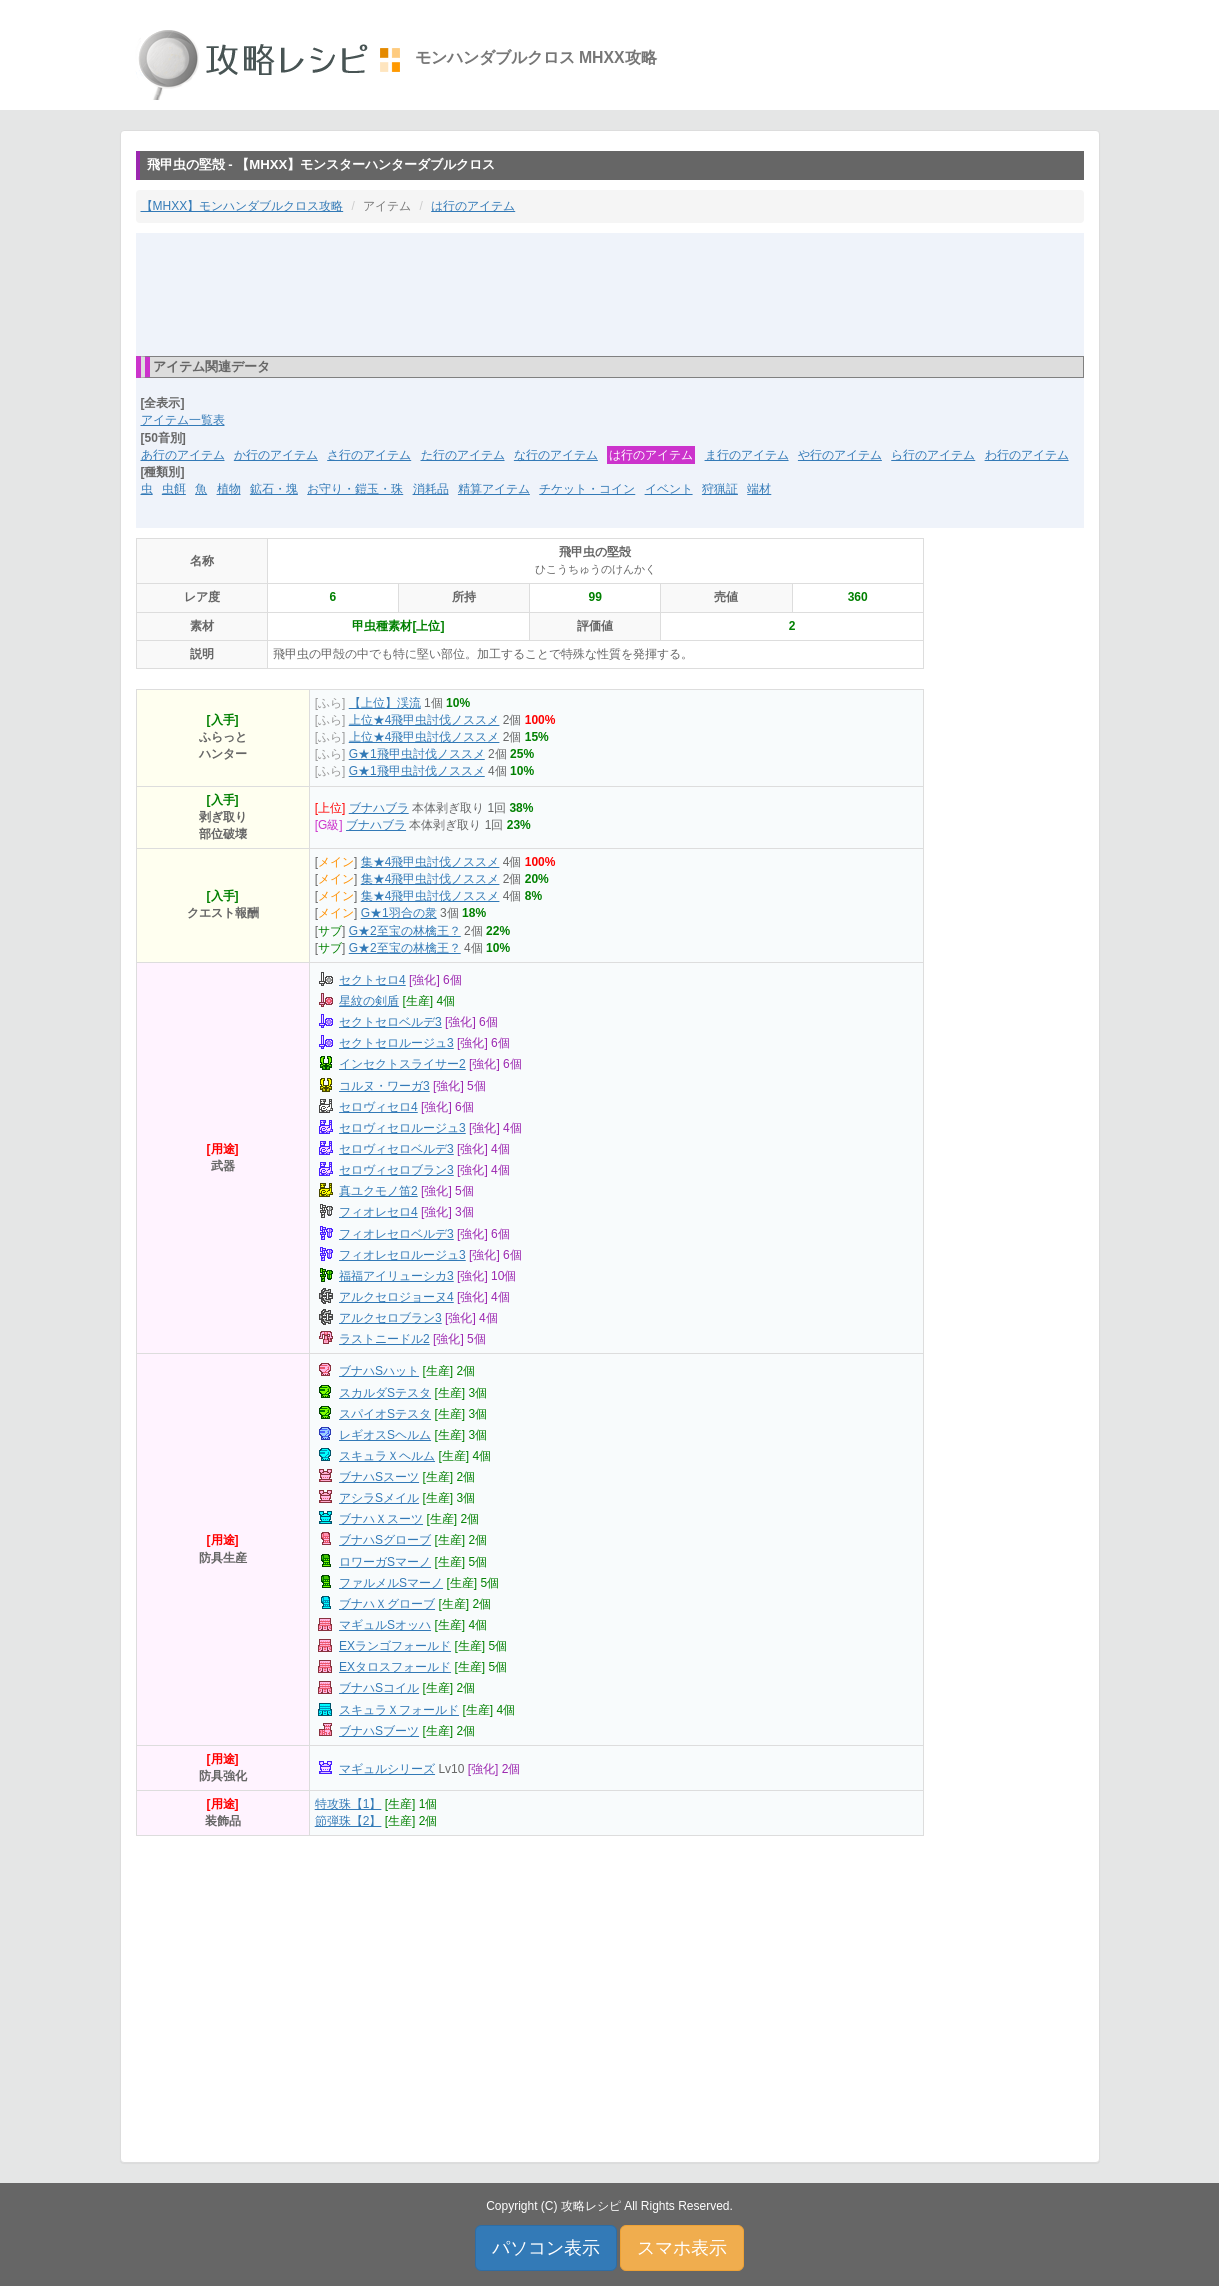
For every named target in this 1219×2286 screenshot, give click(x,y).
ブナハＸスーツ (381, 1519)
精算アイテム (494, 489)
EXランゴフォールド (395, 1646)
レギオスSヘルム (385, 1435)
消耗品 (431, 489)
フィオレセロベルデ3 (396, 1234)
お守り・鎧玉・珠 (355, 489)
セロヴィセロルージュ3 (402, 1128)
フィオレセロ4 (378, 1212)
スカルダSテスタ (385, 1393)
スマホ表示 (682, 2248)
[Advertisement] (610, 293)
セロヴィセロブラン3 (396, 1170)
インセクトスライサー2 (402, 1064)
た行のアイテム (463, 455)
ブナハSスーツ (379, 1477)
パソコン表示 (546, 2248)
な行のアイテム (556, 455)
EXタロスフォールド (395, 1667)
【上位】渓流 (385, 703)
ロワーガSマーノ (385, 1562)
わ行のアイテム (1027, 455)
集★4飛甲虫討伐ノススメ (430, 862)
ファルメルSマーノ (391, 1583)
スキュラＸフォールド (399, 1710)
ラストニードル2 (384, 1339)
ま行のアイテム (747, 455)
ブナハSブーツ (379, 1731)
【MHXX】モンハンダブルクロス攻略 (242, 206)
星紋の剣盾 (369, 1001)
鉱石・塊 (274, 489)
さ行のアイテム (369, 455)
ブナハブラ (379, 808)
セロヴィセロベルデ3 (396, 1149)
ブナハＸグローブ (387, 1604)
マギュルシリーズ (387, 1769)
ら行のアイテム (933, 455)
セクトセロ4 (372, 980)
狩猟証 (720, 489)
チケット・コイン (587, 489)
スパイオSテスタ (385, 1414)
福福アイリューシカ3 (396, 1276)
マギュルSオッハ (385, 1625)
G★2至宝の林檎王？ (405, 931)
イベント (669, 489)
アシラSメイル (379, 1498)
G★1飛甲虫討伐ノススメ (417, 754)
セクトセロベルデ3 (390, 1022)
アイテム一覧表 (183, 420)
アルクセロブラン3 (390, 1318)
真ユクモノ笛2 (378, 1191)
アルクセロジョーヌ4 (396, 1297)
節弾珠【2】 (348, 1821)
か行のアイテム (276, 455)
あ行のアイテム (183, 455)
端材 (759, 489)
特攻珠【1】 (348, 1804)
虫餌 (174, 489)
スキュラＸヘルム (387, 1456)
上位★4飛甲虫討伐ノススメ (424, 720)
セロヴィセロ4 (378, 1107)
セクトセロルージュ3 (396, 1043)
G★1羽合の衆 (399, 913)
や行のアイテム (840, 455)
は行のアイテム (473, 206)
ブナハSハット (379, 1371)
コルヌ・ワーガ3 (384, 1086)
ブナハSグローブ (385, 1540)
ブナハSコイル (379, 1688)
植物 (229, 489)
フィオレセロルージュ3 (402, 1255)
